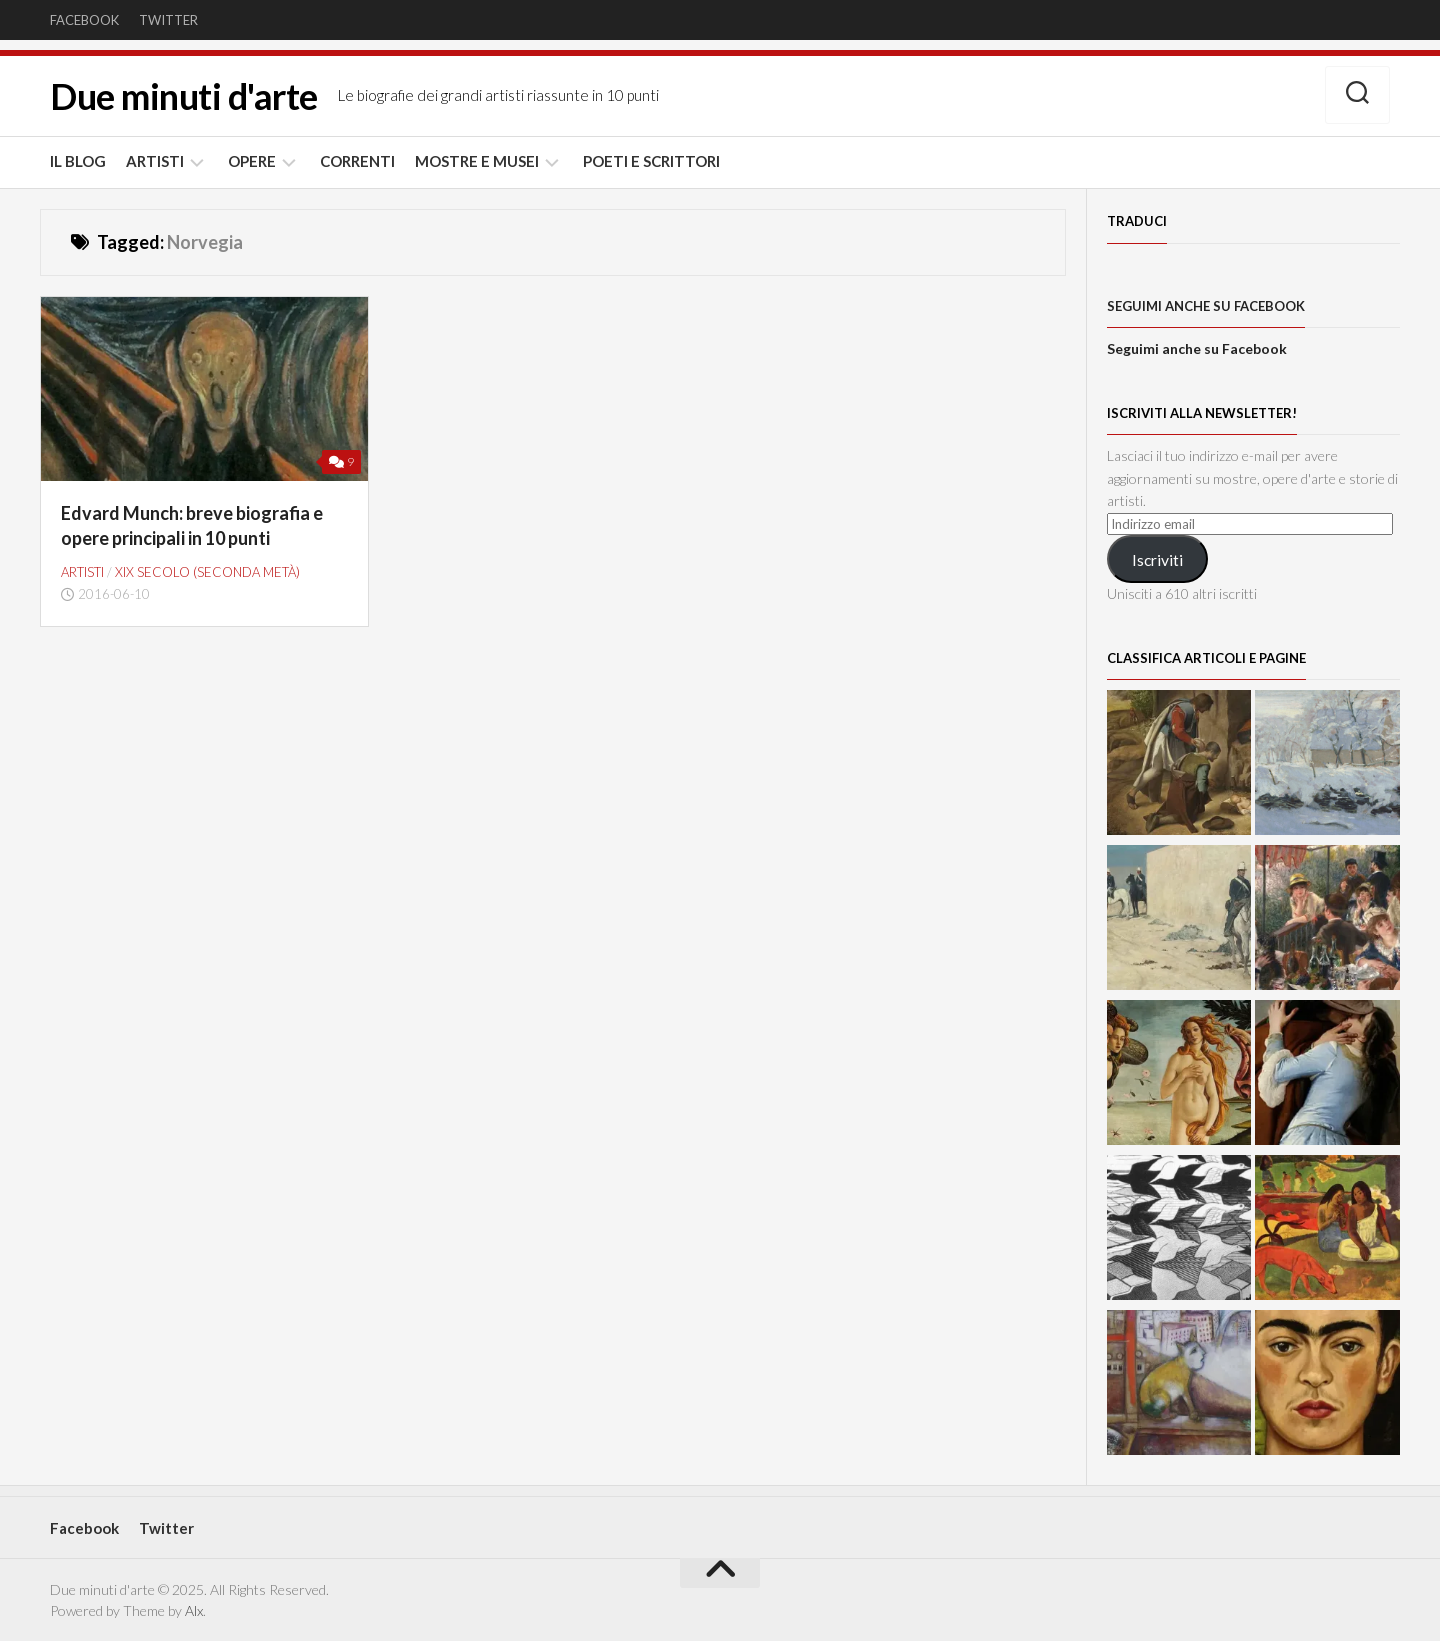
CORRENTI (357, 161)
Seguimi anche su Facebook (1206, 306)
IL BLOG (78, 161)
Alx (194, 1610)
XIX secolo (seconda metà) (207, 572)
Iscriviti (1157, 559)
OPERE (252, 161)
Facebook (84, 20)
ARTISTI (155, 161)
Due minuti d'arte (184, 96)
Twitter (168, 20)
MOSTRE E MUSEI (477, 161)
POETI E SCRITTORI (651, 161)
